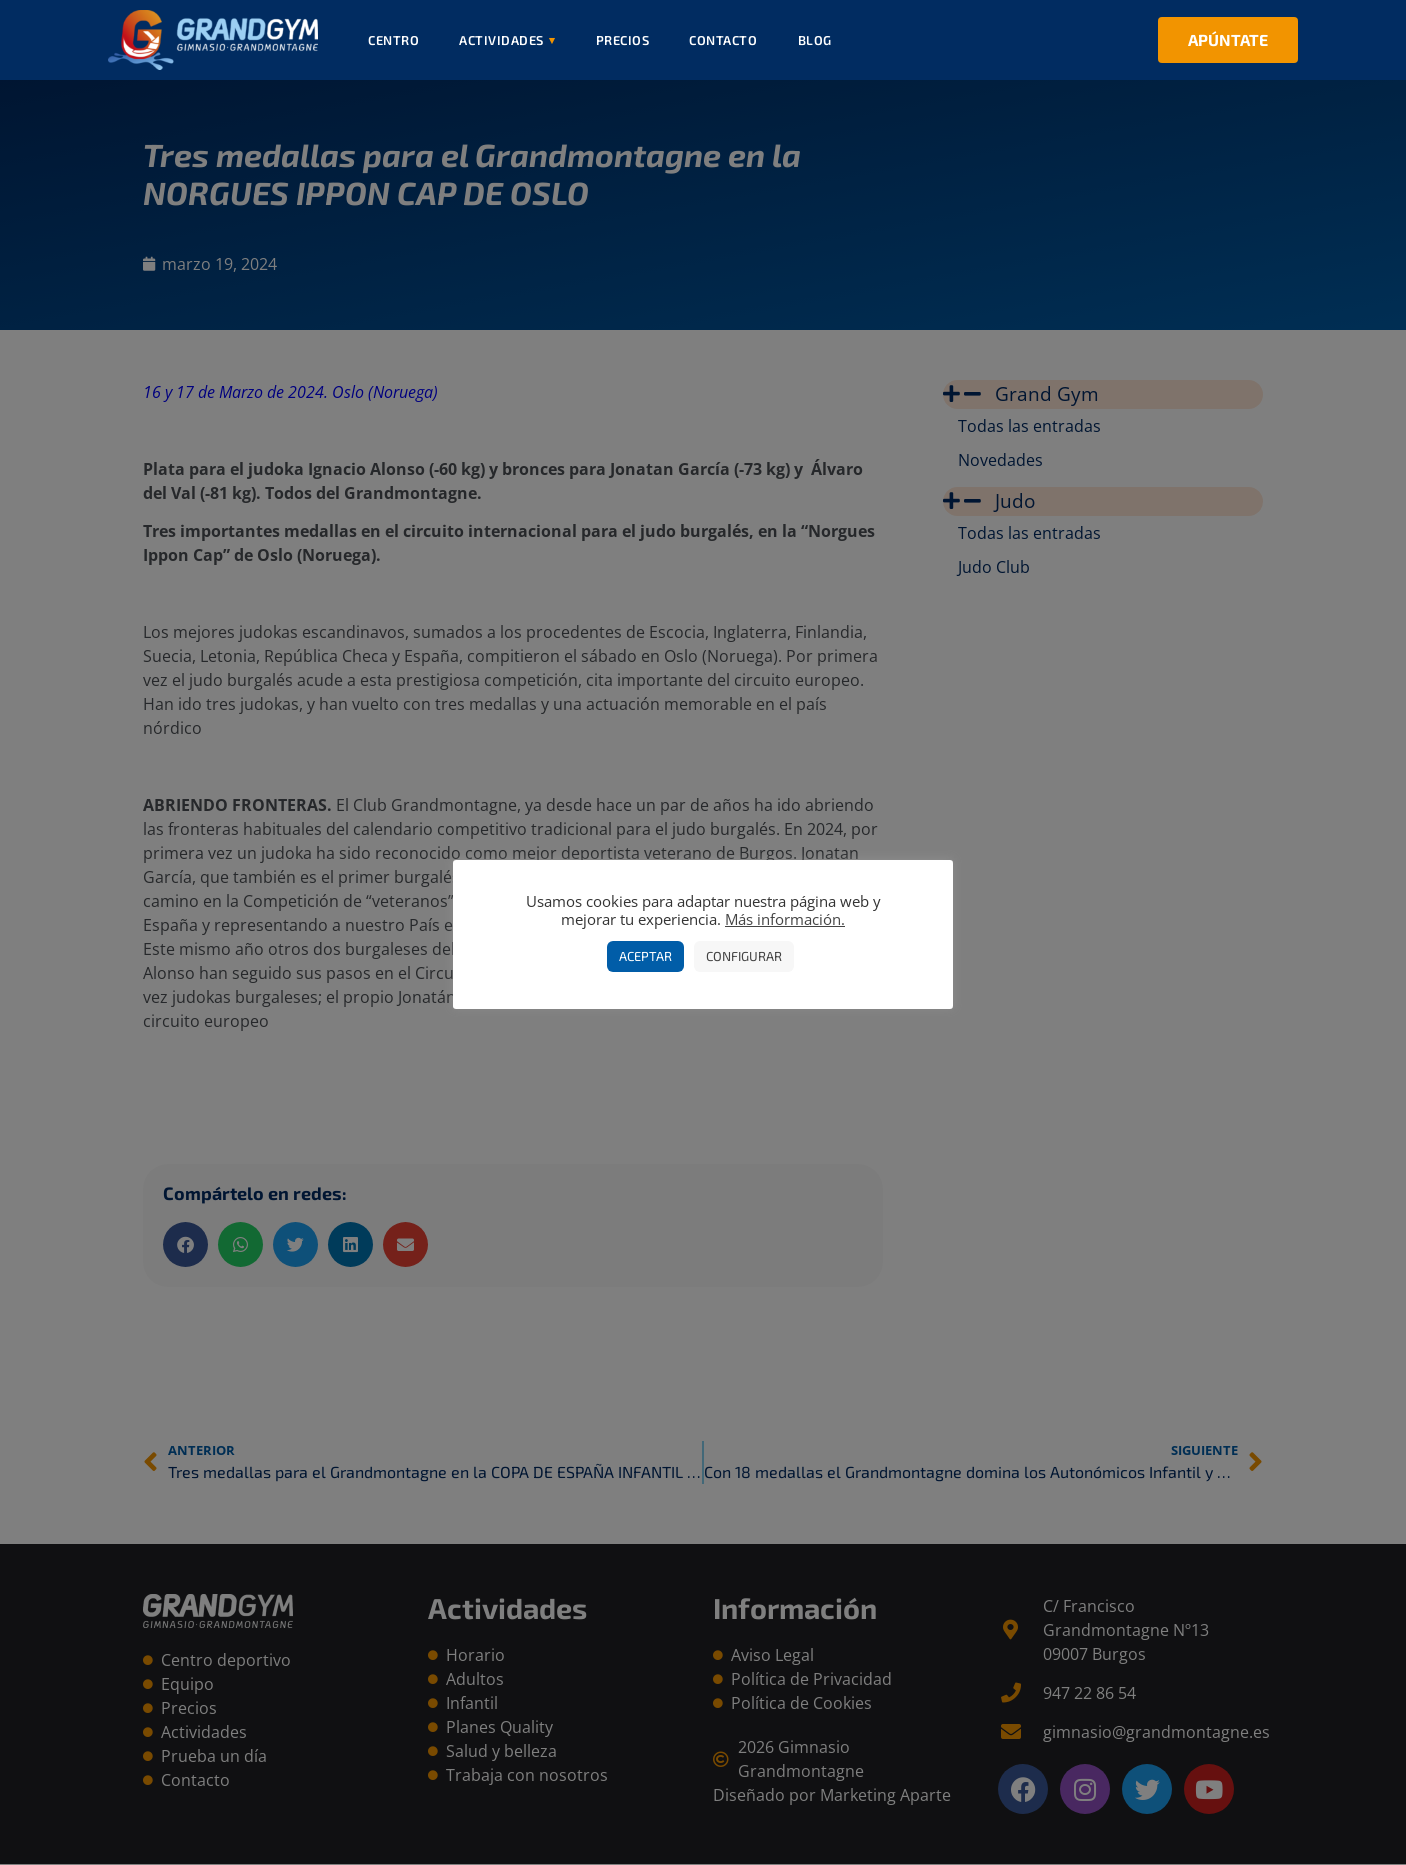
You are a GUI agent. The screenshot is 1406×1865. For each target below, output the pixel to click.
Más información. (785, 919)
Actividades (507, 40)
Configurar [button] (744, 956)
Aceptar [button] (645, 956)
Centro (393, 40)
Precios (623, 40)
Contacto (723, 40)
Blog (815, 40)
